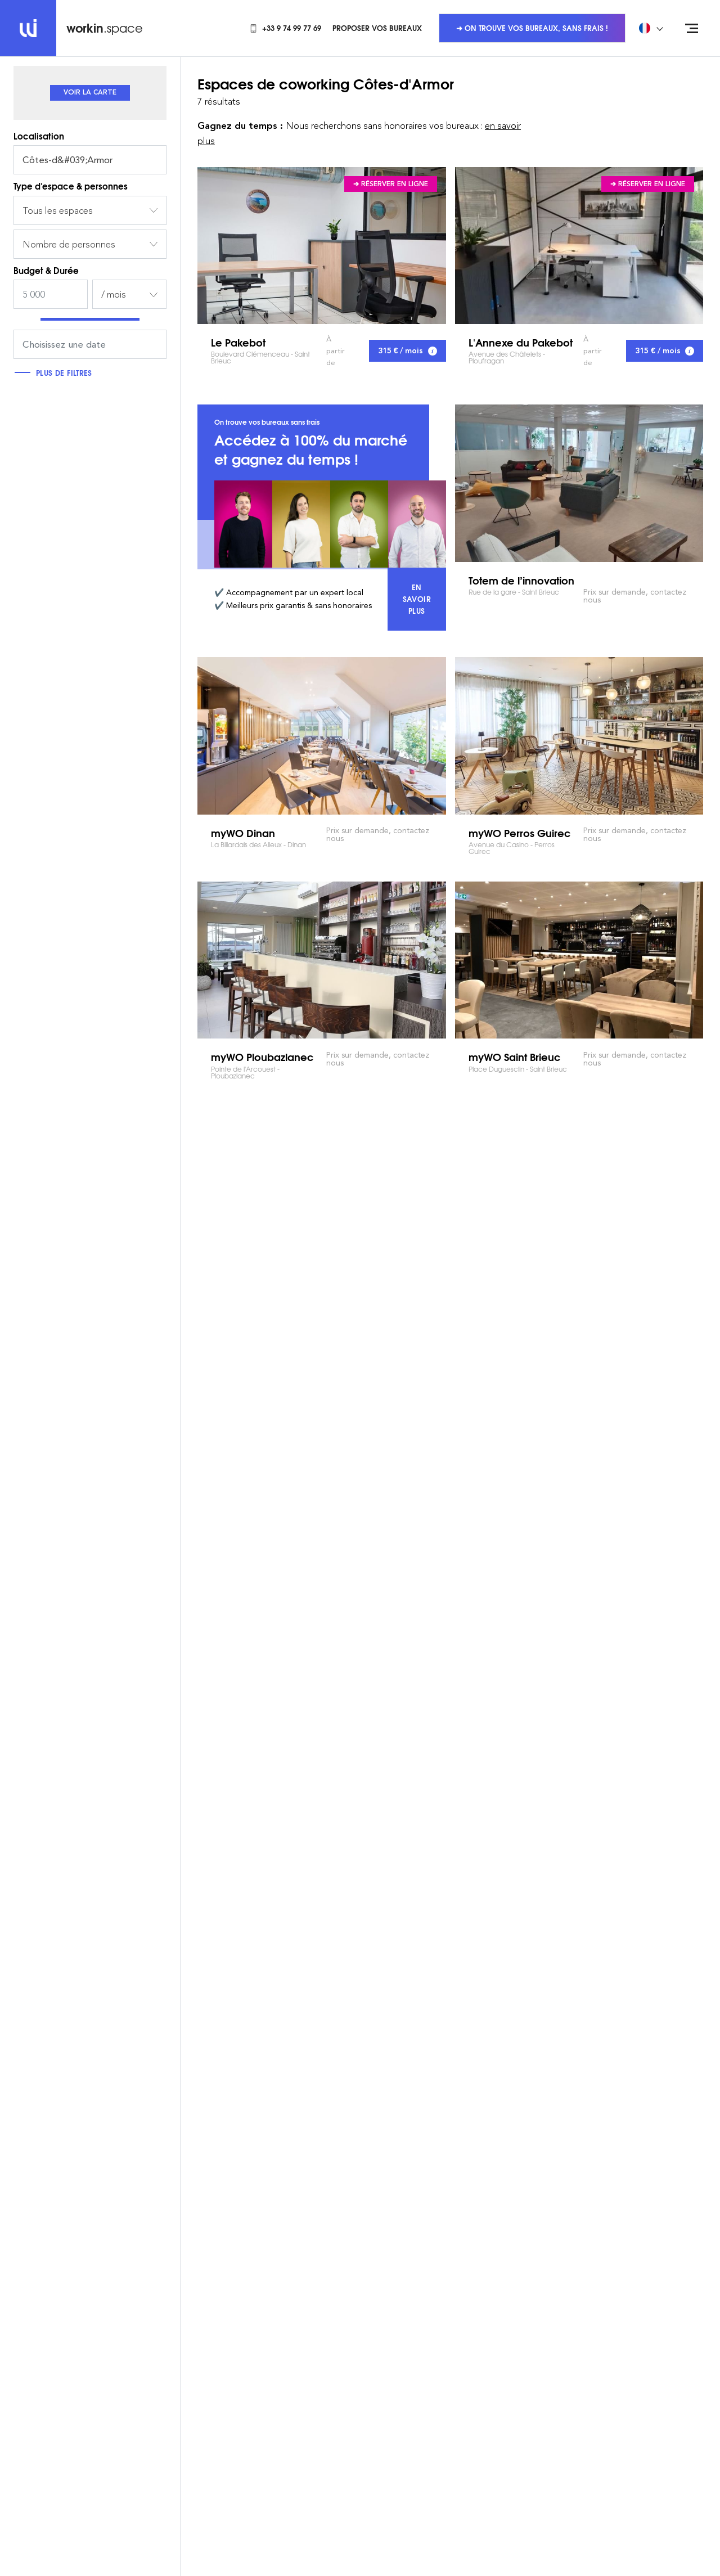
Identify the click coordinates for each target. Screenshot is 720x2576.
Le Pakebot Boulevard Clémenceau (321, 245)
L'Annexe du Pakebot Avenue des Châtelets (579, 245)
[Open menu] (692, 28)
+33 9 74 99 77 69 (285, 27)
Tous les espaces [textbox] (57, 210)
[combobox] (90, 210)
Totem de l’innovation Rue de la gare (579, 482)
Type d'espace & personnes (71, 185)
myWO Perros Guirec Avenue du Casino (579, 735)
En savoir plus (424, 598)
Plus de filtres (56, 372)
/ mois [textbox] (113, 294)
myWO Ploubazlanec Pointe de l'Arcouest (321, 960)
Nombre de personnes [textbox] (68, 244)
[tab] (90, 93)
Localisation (39, 135)
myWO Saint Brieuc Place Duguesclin (579, 960)
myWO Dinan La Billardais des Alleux (321, 735)
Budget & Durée (46, 270)
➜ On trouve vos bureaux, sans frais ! (532, 27)
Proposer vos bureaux (377, 27)
